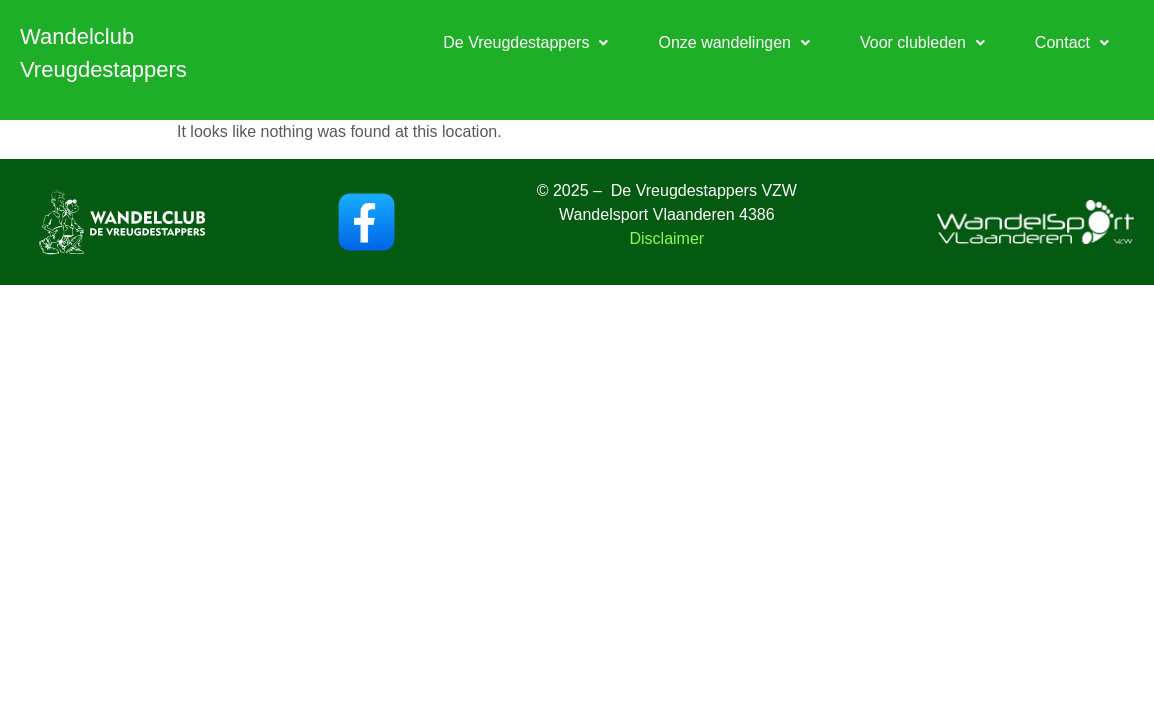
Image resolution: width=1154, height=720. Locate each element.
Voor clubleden (922, 42)
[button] (525, 43)
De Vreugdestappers (525, 42)
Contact (1072, 42)
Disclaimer (666, 238)
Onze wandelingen (734, 42)
